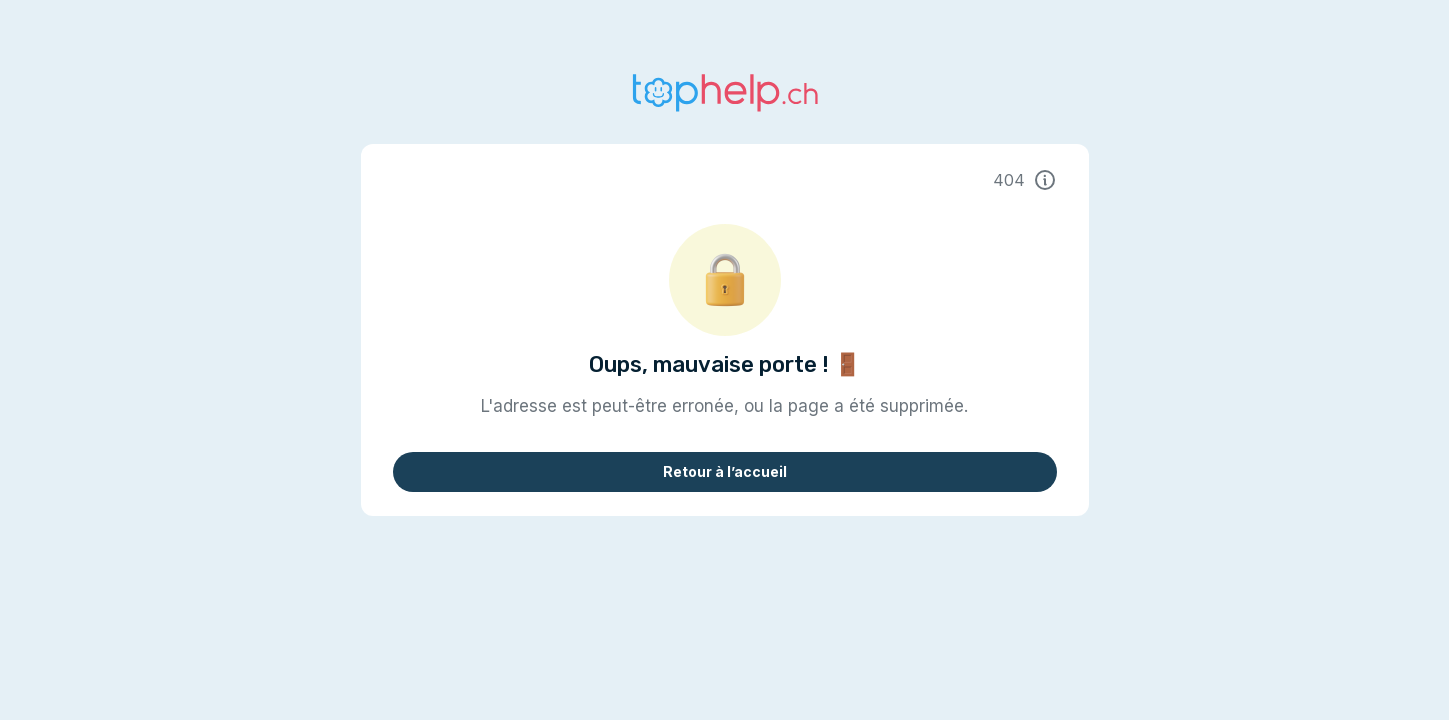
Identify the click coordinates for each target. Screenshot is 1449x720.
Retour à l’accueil (725, 471)
